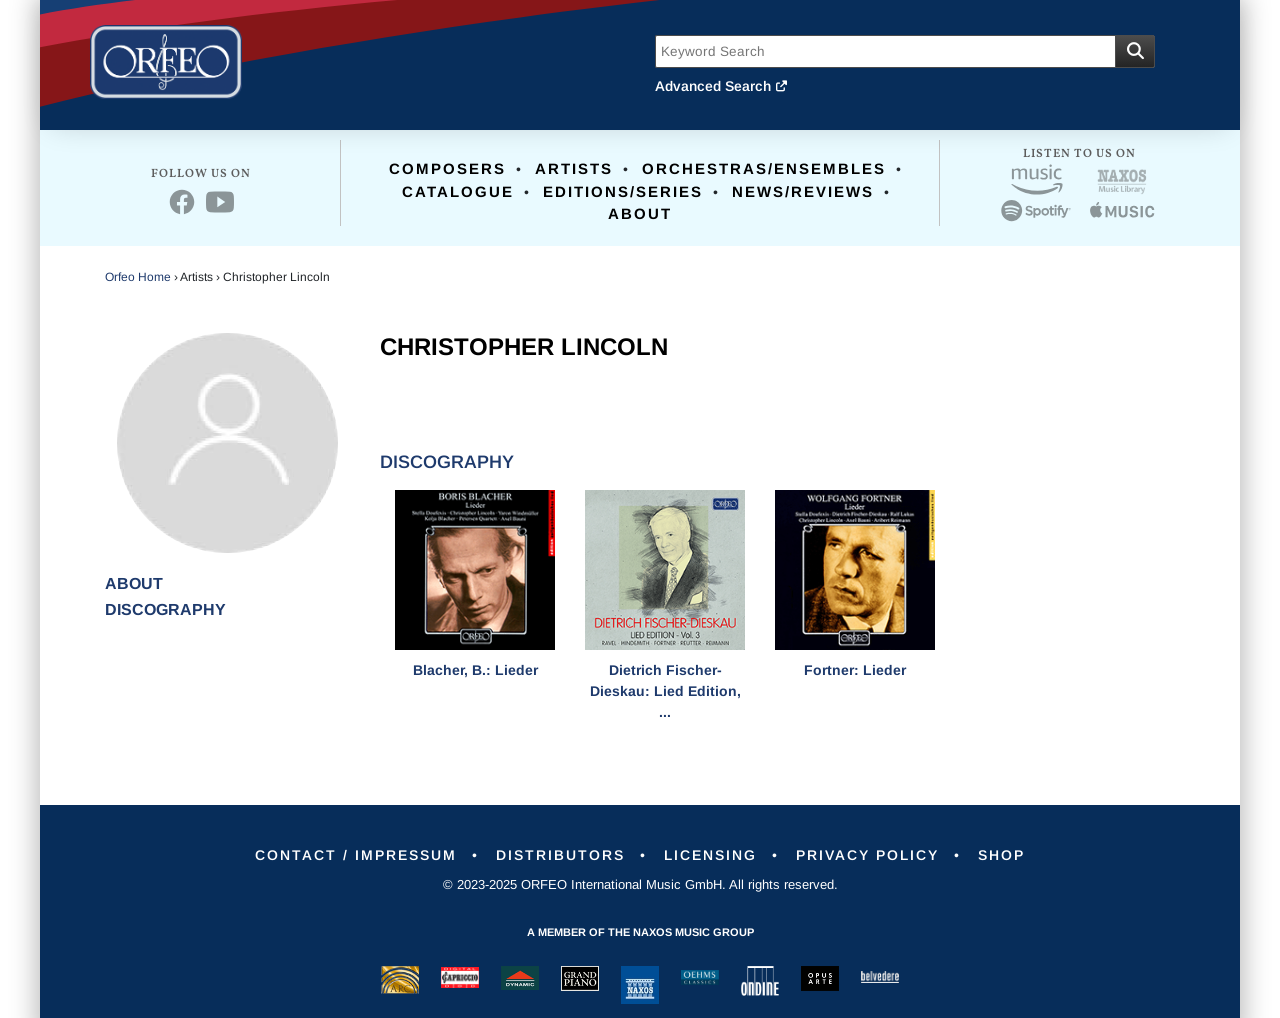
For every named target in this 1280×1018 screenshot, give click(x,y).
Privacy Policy (867, 855)
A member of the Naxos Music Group (640, 932)
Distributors (560, 855)
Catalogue (458, 191)
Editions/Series (623, 191)
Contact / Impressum (356, 855)
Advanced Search (722, 86)
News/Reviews (803, 191)
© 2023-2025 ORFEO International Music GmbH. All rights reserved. (640, 884)
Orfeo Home (138, 277)
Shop (1001, 855)
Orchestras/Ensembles (764, 168)
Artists (574, 168)
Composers (447, 168)
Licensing (710, 855)
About (640, 213)
